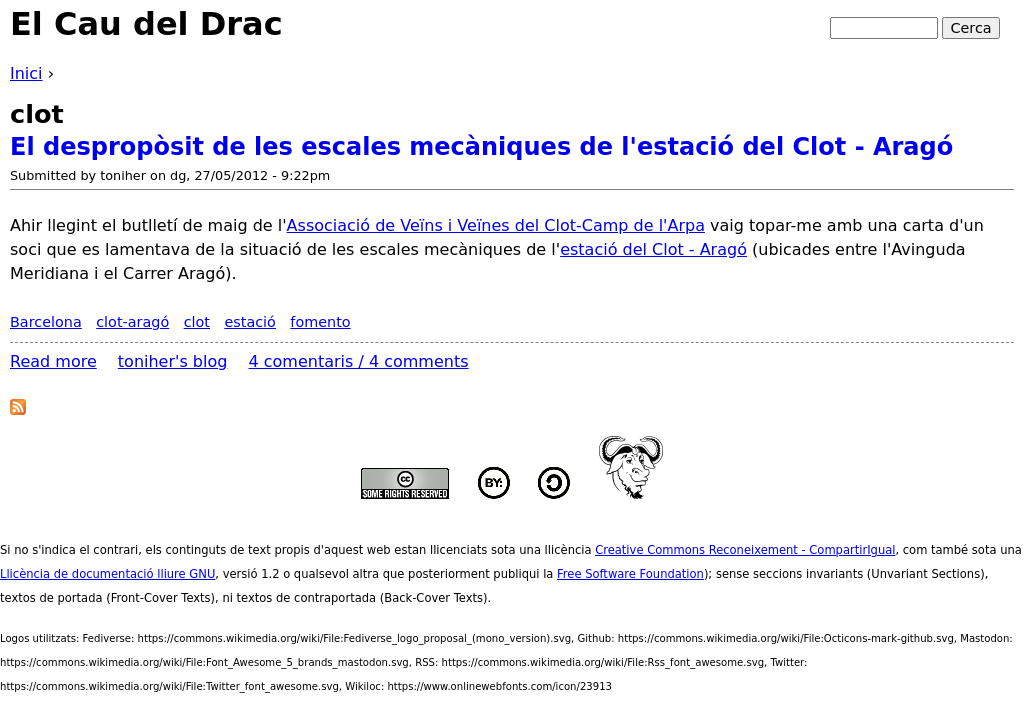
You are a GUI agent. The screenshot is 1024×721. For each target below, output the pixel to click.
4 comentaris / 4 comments (359, 361)
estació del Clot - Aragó (653, 249)
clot (197, 322)
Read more (53, 361)
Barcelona (46, 322)
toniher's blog (173, 361)
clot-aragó (132, 322)
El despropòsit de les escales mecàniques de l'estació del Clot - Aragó (481, 147)
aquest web (357, 550)
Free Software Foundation (630, 574)
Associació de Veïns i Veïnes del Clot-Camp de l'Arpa (496, 225)
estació (250, 322)
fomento (320, 322)
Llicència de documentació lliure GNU (107, 574)
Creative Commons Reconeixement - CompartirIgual (745, 550)
